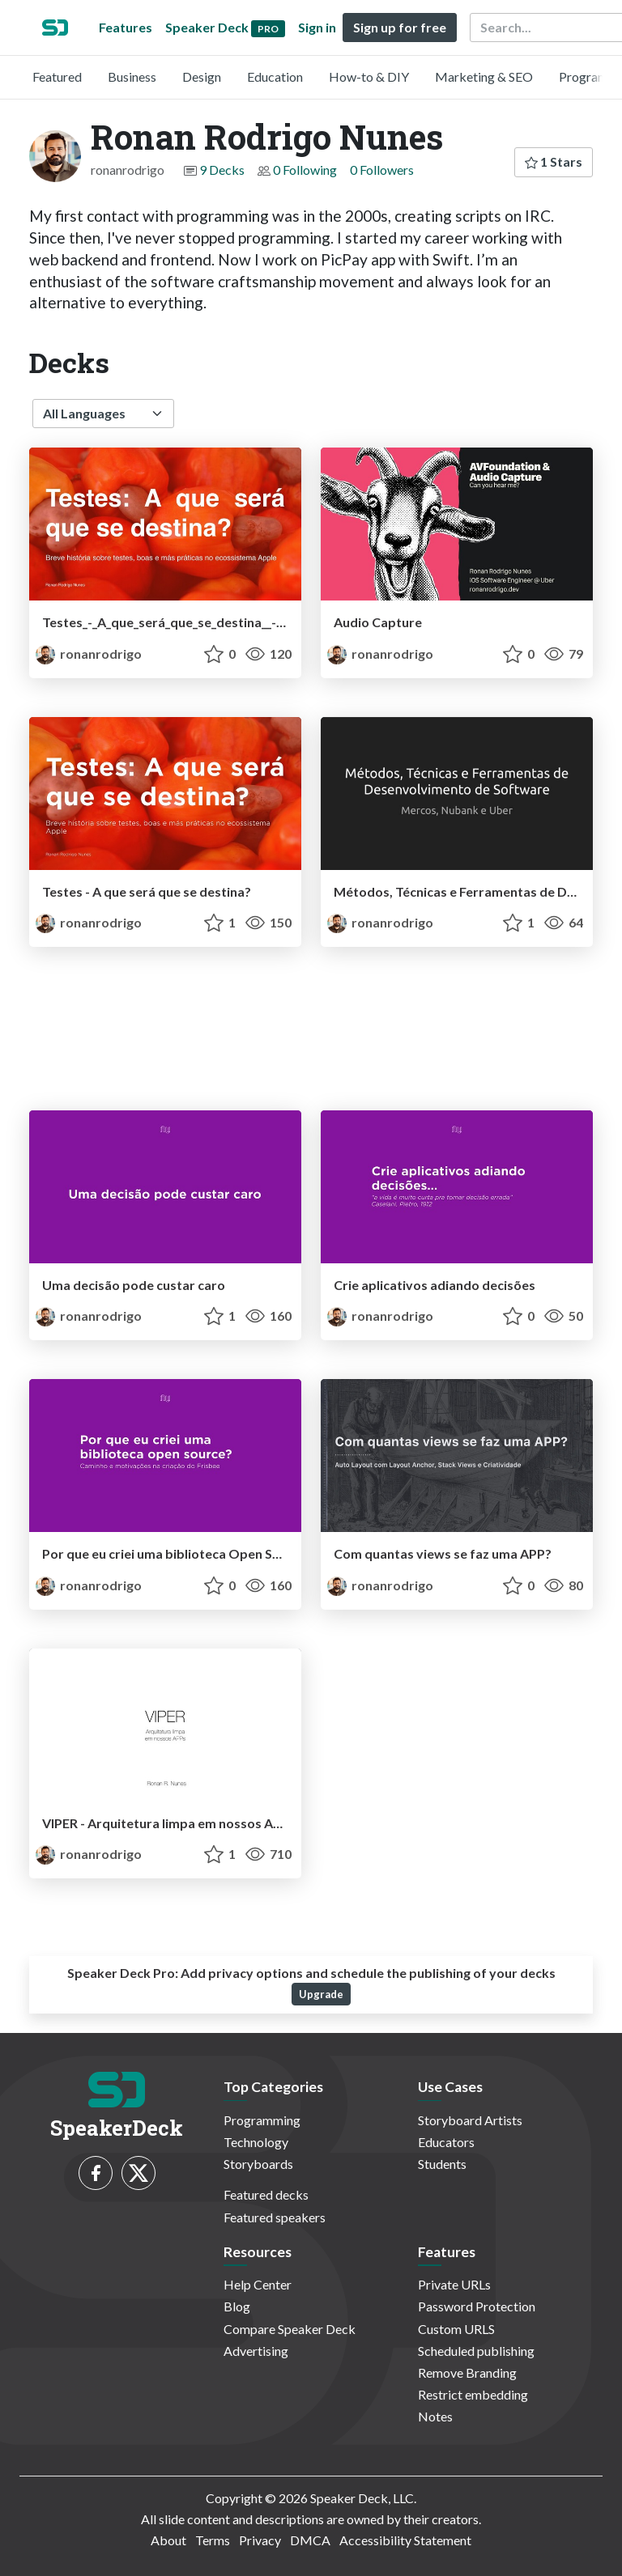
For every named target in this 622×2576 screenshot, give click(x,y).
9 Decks (222, 169)
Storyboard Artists (470, 2120)
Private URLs (454, 2284)
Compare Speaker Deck (290, 2328)
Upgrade (321, 1994)
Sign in (317, 27)
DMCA (310, 2540)
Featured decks (266, 2194)
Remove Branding (467, 2372)
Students (442, 2163)
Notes (435, 2416)
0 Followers (382, 169)
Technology (256, 2141)
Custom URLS (456, 2328)
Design (201, 76)
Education (275, 76)
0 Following (305, 169)
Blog (237, 2306)
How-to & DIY (369, 76)
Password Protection (476, 2306)
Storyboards (258, 2163)
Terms (212, 2540)
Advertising (256, 2350)
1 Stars (553, 161)
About (168, 2540)
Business (132, 76)
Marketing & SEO (484, 76)
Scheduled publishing (476, 2350)
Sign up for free (399, 27)
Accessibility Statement (405, 2540)
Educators (446, 2141)
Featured (57, 76)
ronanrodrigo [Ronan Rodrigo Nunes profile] (89, 653)
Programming (262, 2120)
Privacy (260, 2540)
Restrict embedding (473, 2394)
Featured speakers (275, 2217)
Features (125, 27)
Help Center (258, 2284)
